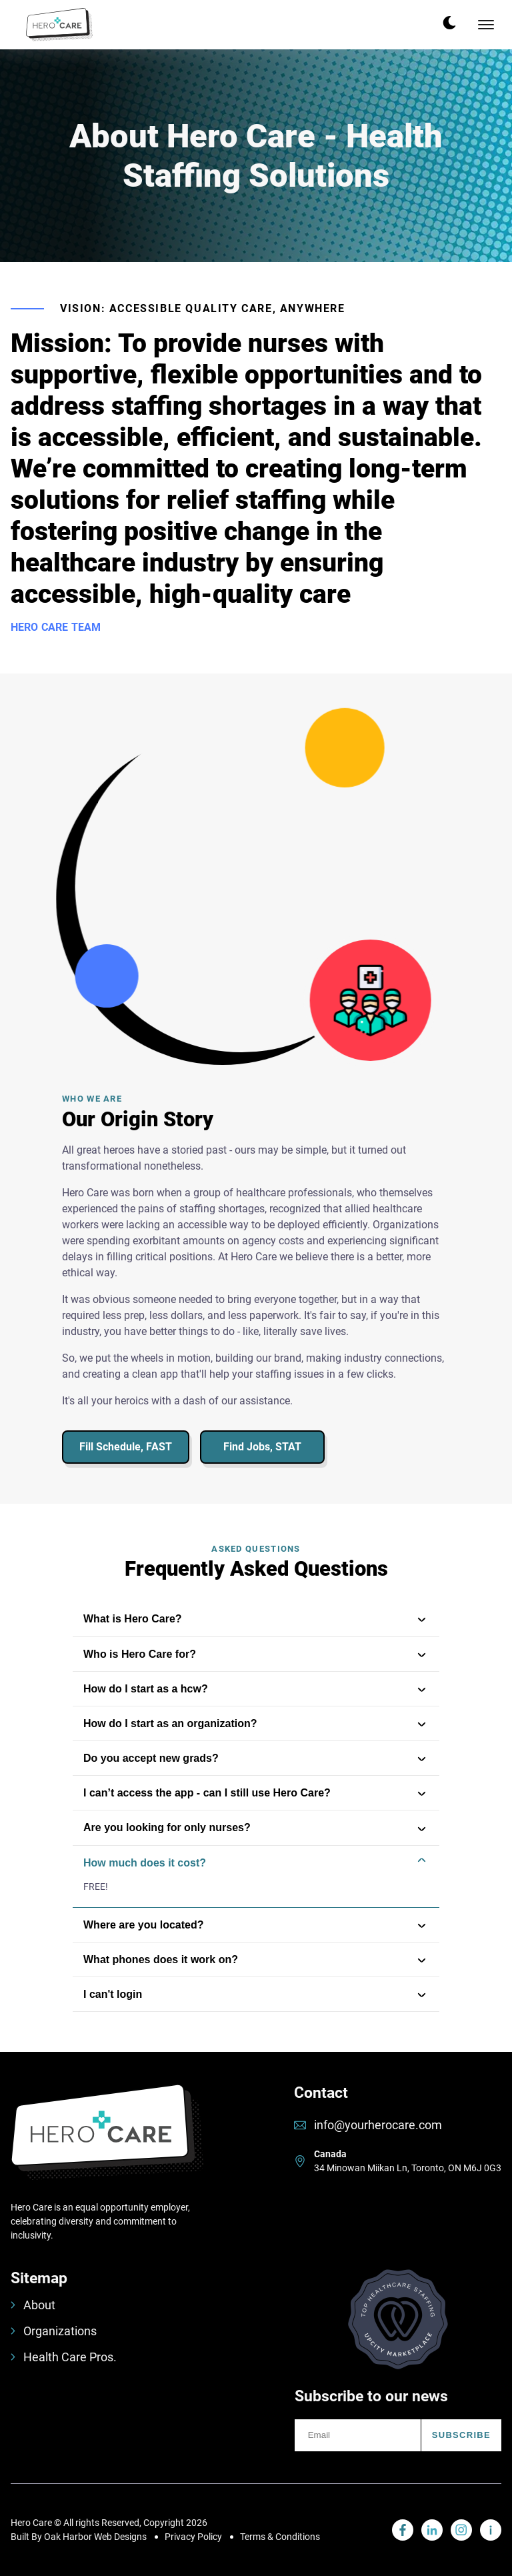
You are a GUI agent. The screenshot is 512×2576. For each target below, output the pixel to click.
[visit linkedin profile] (402, 2530)
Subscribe (461, 2435)
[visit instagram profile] (461, 2530)
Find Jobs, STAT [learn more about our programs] (262, 1446)
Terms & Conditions (280, 2536)
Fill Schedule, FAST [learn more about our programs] (125, 1446)
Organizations (54, 2331)
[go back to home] (107, 2142)
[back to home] (59, 24)
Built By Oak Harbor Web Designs (79, 2536)
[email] (358, 2435)
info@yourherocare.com (378, 2125)
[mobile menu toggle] (486, 24)
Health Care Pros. (64, 2357)
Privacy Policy (193, 2536)
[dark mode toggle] (449, 23)
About (33, 2305)
